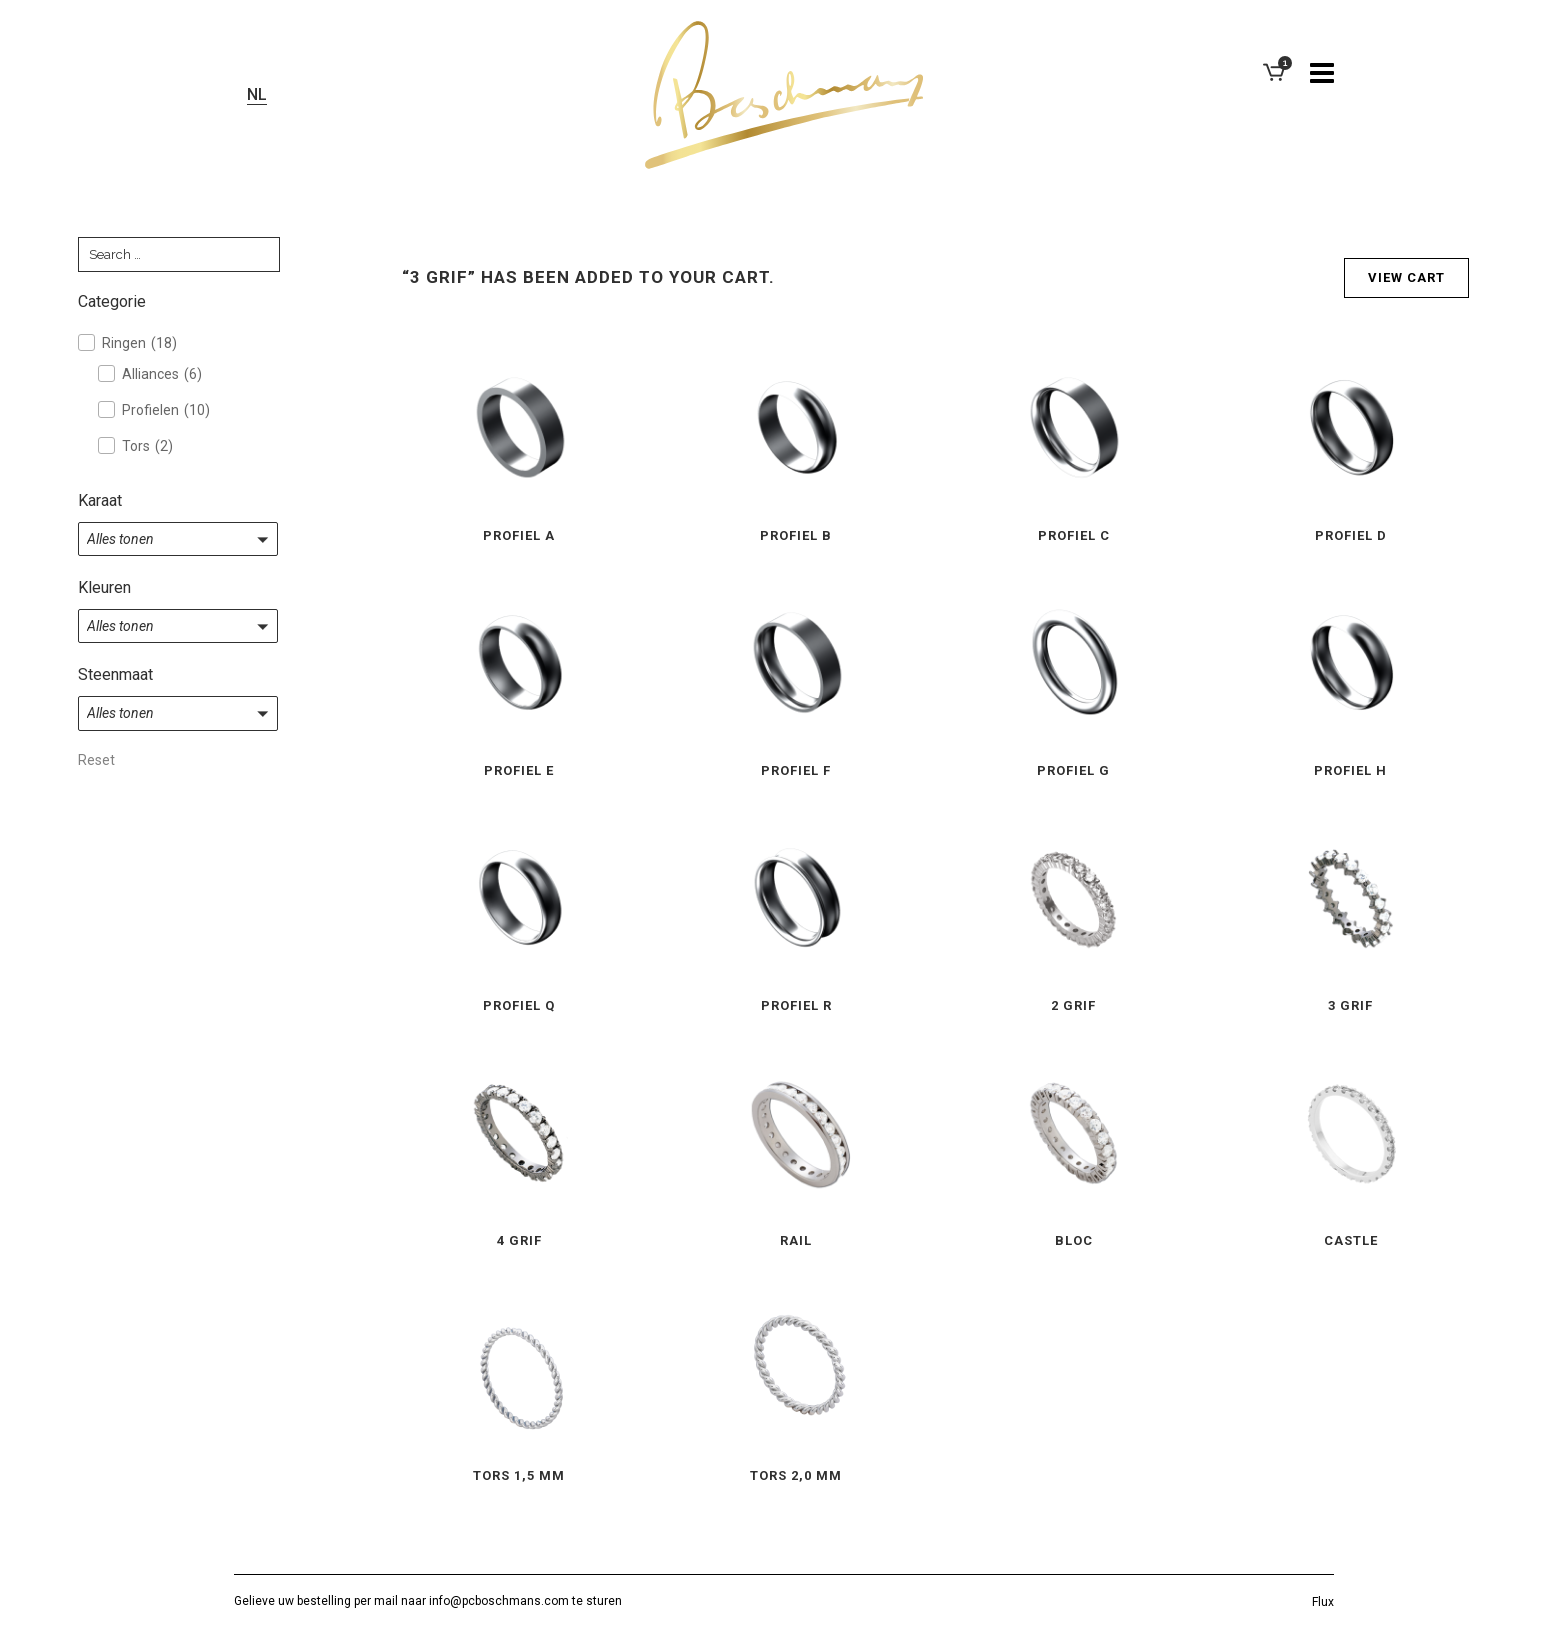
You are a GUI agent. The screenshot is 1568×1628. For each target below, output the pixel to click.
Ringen (139, 343)
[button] (178, 539)
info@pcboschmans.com (499, 1601)
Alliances (162, 374)
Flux (1323, 1602)
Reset (96, 760)
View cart (1406, 277)
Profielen (166, 410)
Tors (147, 446)
